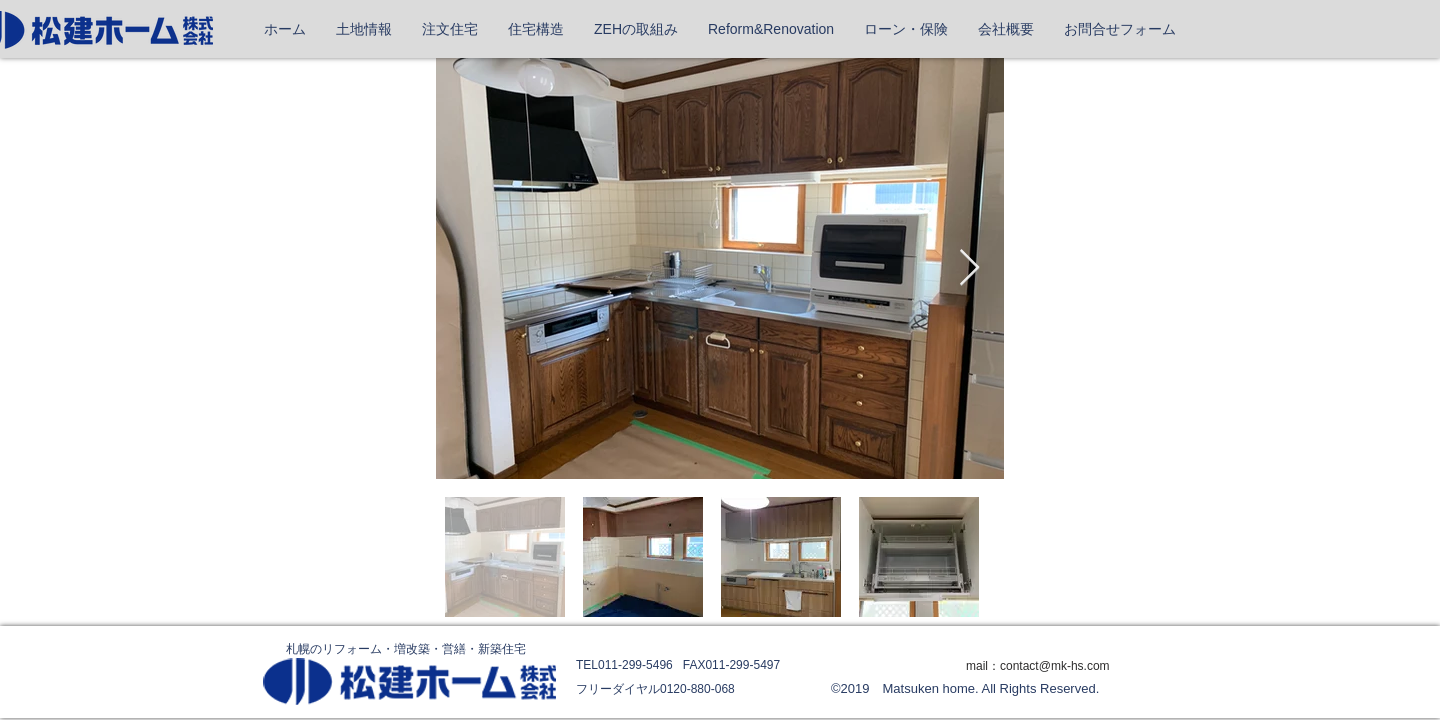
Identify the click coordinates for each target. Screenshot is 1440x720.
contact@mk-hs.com (1055, 666)
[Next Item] (969, 268)
